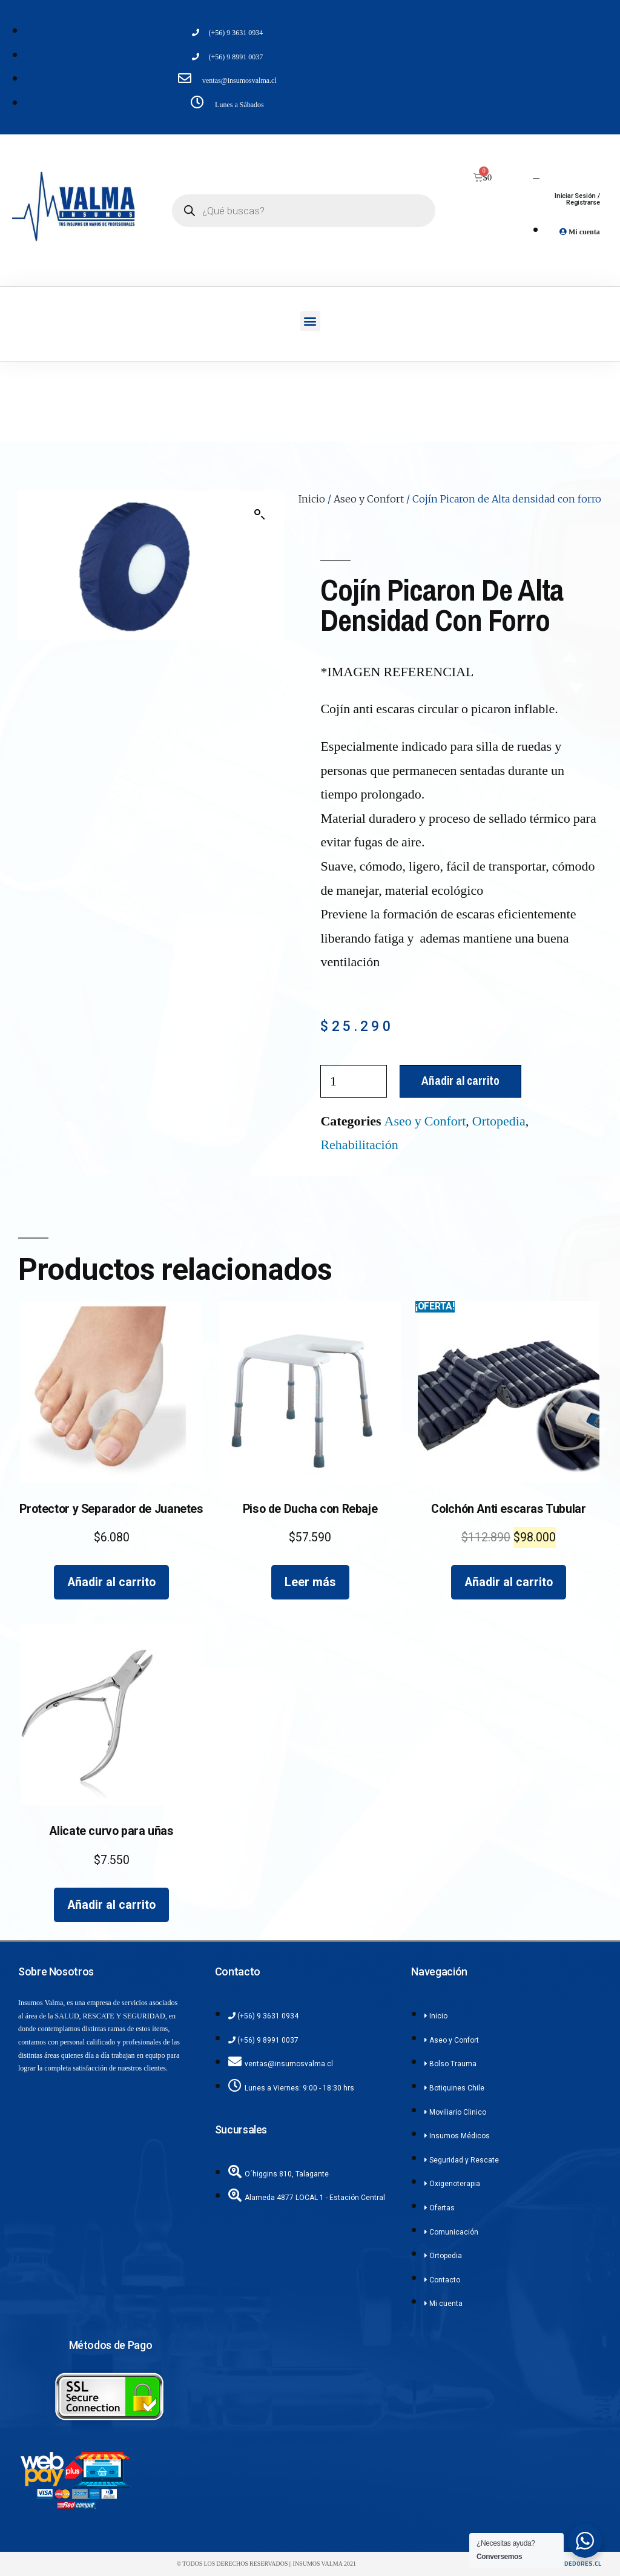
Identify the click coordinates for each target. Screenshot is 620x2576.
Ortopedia (499, 1121)
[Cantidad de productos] (353, 1081)
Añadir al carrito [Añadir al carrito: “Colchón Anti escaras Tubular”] (508, 1582)
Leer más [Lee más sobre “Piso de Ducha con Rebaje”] (310, 1582)
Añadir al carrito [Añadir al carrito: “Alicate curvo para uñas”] (111, 1905)
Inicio (311, 499)
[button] (310, 321)
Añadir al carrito (460, 1081)
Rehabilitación (359, 1144)
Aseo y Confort (369, 499)
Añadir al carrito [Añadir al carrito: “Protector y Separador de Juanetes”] (111, 1582)
